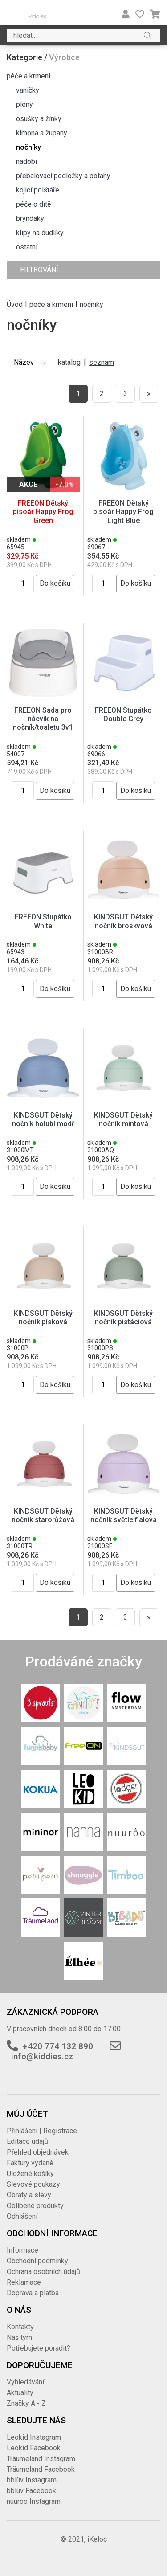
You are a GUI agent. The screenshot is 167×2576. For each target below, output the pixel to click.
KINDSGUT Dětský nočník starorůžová (43, 1515)
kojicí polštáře (37, 190)
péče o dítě (33, 204)
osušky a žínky (38, 118)
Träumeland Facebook (41, 2469)
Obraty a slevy (29, 2195)
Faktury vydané (30, 2163)
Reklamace (24, 2282)
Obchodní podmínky (37, 2261)
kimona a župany (41, 133)
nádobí (26, 161)
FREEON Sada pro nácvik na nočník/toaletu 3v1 (43, 718)
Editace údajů (27, 2141)
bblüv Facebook (31, 2490)
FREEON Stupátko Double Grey (123, 714)
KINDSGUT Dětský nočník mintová (123, 1119)
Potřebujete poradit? (38, 2348)
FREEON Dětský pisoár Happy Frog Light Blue (123, 511)
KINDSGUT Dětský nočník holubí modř (43, 1119)
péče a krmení (28, 76)
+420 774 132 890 (58, 2046)
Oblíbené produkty (35, 2205)
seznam (101, 362)
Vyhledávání (25, 2382)
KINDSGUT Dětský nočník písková (43, 1317)
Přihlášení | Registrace (42, 2131)
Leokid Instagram (34, 2437)
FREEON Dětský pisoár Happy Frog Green (43, 511)
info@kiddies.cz (42, 2056)
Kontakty (20, 2327)
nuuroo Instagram (34, 2501)
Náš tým (19, 2337)
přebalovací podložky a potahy (63, 175)
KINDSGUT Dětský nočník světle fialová (123, 1515)
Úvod (15, 304)
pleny (24, 104)
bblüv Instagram (32, 2480)
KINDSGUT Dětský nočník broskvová (123, 921)
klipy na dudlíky (40, 233)
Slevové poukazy (33, 2184)
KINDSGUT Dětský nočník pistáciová (123, 1317)
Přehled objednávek (38, 2152)
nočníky (28, 147)
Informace (22, 2250)
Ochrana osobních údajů (43, 2271)
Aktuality (20, 2392)
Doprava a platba (33, 2293)
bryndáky (30, 218)
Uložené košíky (30, 2173)
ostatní (26, 247)
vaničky (27, 90)
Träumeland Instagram (41, 2458)
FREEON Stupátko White (43, 921)
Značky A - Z (26, 2403)
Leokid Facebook (34, 2448)
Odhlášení (22, 2216)
